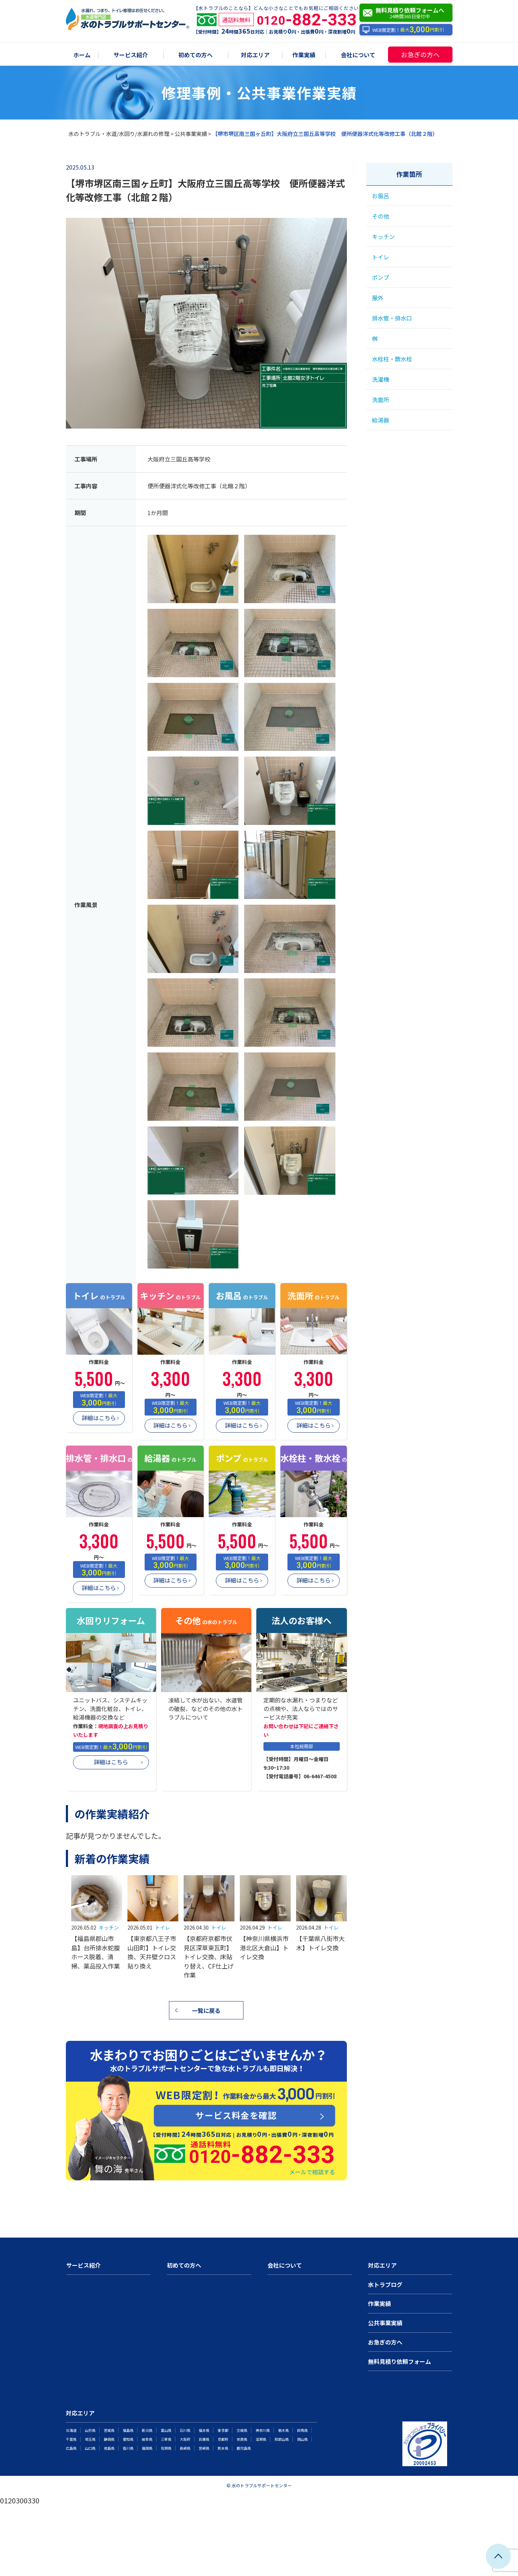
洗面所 (380, 399)
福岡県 (147, 2448)
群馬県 (302, 2430)
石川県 (185, 2430)
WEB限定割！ (403, 29)
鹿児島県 (244, 2448)
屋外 (377, 297)
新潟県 (147, 2430)
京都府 (223, 2439)
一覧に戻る (206, 2010)
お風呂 (380, 195)
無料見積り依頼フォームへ (407, 13)
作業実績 (303, 55)
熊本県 (223, 2448)
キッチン (109, 1927)
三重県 (166, 2439)
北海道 (71, 2430)
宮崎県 (204, 2448)
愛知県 (128, 2439)
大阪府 (185, 2439)
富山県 (166, 2430)
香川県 (128, 2448)
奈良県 (242, 2439)
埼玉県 (90, 2439)
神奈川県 (263, 2430)
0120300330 (19, 2500)
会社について (358, 55)
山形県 (90, 2430)
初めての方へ (195, 55)
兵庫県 (204, 2439)
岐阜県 (147, 2439)
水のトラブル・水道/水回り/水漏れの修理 (118, 133)
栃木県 (283, 2430)
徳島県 (109, 2448)
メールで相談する (312, 2171)
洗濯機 (380, 379)
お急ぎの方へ (420, 54)
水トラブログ (385, 2284)
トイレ (162, 1927)
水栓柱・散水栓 (392, 359)
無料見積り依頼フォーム (399, 2361)
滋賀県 (261, 2439)
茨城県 (242, 2430)
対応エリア (255, 55)
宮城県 (109, 2430)
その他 (380, 216)
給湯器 (380, 420)
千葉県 (71, 2439)
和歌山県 (282, 2439)
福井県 (204, 2430)
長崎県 (185, 2448)
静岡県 (109, 2439)
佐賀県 (166, 2448)
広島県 (71, 2448)
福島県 (128, 2430)
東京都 (223, 2430)
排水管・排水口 (392, 318)
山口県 (90, 2448)
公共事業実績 (191, 133)
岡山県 (302, 2439)
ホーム (82, 55)
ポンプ (380, 277)
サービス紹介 (130, 55)
